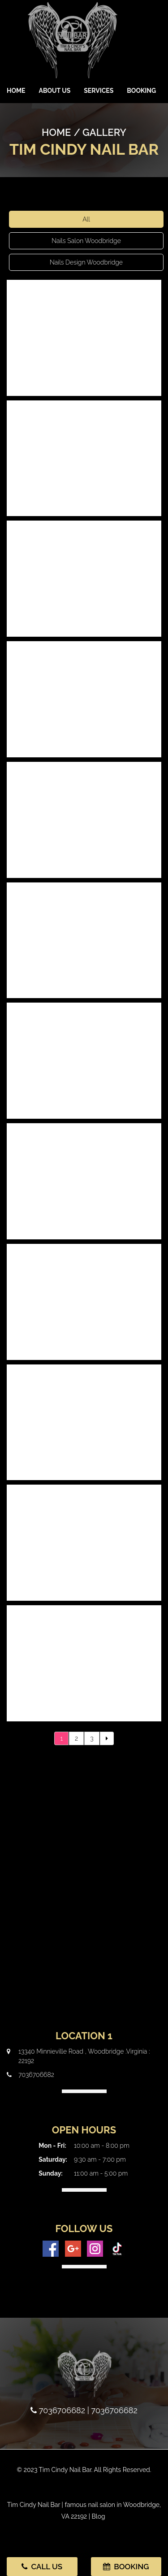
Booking (141, 90)
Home (16, 90)
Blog (99, 2516)
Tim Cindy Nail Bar (33, 2504)
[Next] (107, 1738)
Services (98, 90)
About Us (55, 90)
